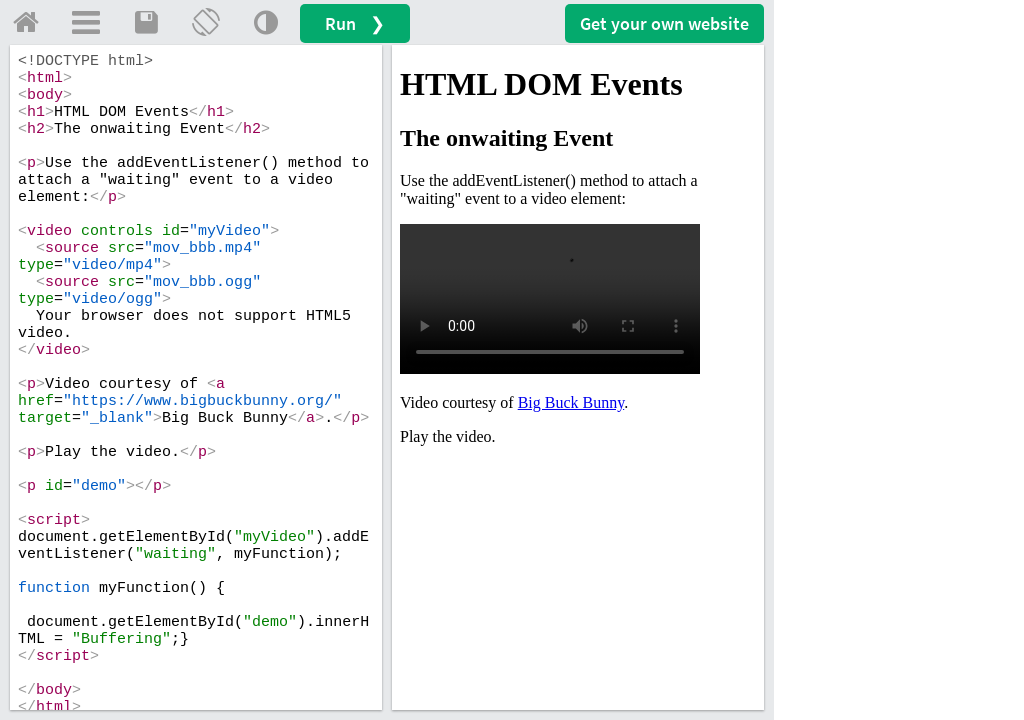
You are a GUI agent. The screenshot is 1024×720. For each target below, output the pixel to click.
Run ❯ (355, 23)
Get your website (664, 23)
